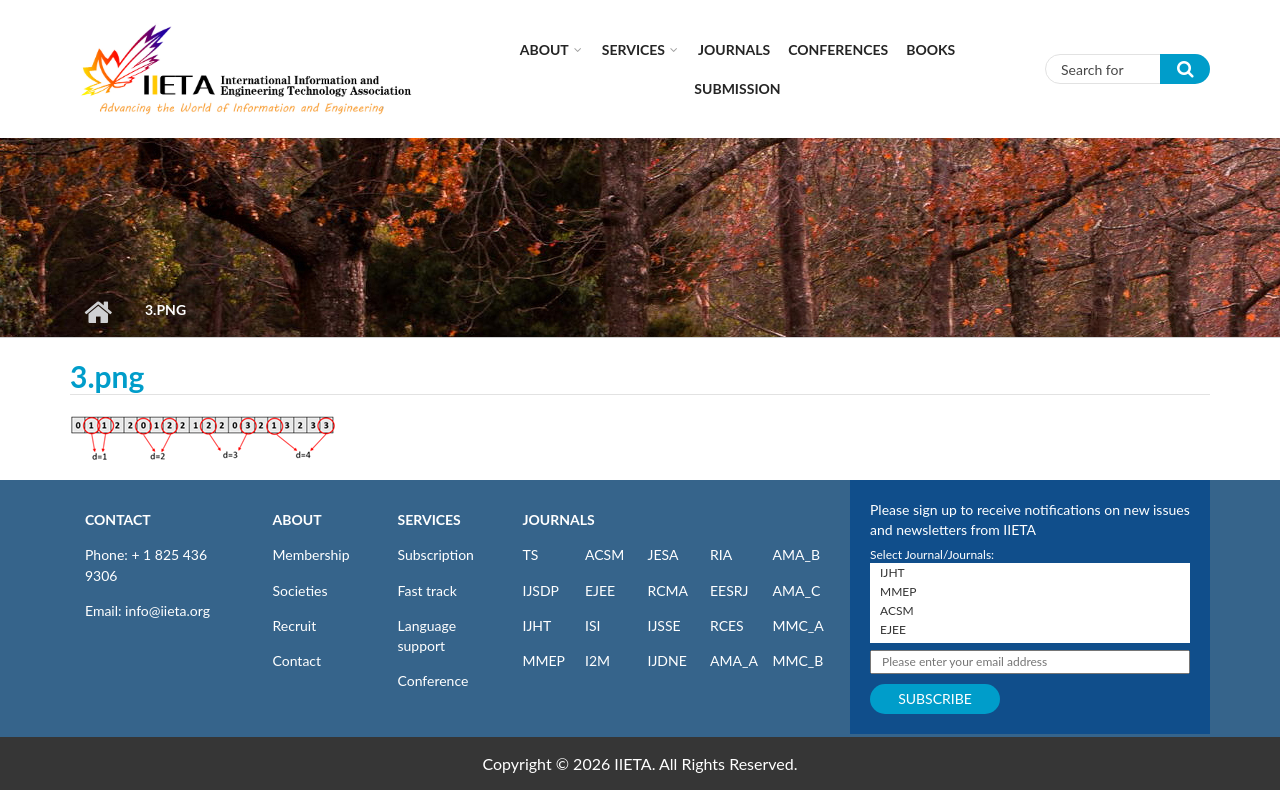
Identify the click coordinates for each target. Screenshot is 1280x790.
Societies (300, 590)
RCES (727, 625)
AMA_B (796, 554)
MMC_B (798, 660)
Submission (737, 88)
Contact (297, 660)
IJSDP (541, 590)
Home (97, 312)
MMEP (544, 660)
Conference (433, 680)
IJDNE (667, 660)
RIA (721, 554)
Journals (734, 49)
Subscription (436, 554)
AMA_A (734, 660)
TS (531, 554)
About (544, 49)
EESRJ (729, 590)
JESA (663, 554)
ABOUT (297, 519)
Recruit (295, 625)
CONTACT (118, 519)
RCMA (668, 590)
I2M (597, 660)
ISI (592, 625)
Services (633, 49)
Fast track (427, 590)
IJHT (537, 625)
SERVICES (429, 519)
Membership (311, 554)
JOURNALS (559, 519)
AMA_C (797, 590)
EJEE (600, 590)
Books (930, 49)
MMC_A (798, 625)
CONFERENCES (838, 49)
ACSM (604, 554)
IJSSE (664, 625)
